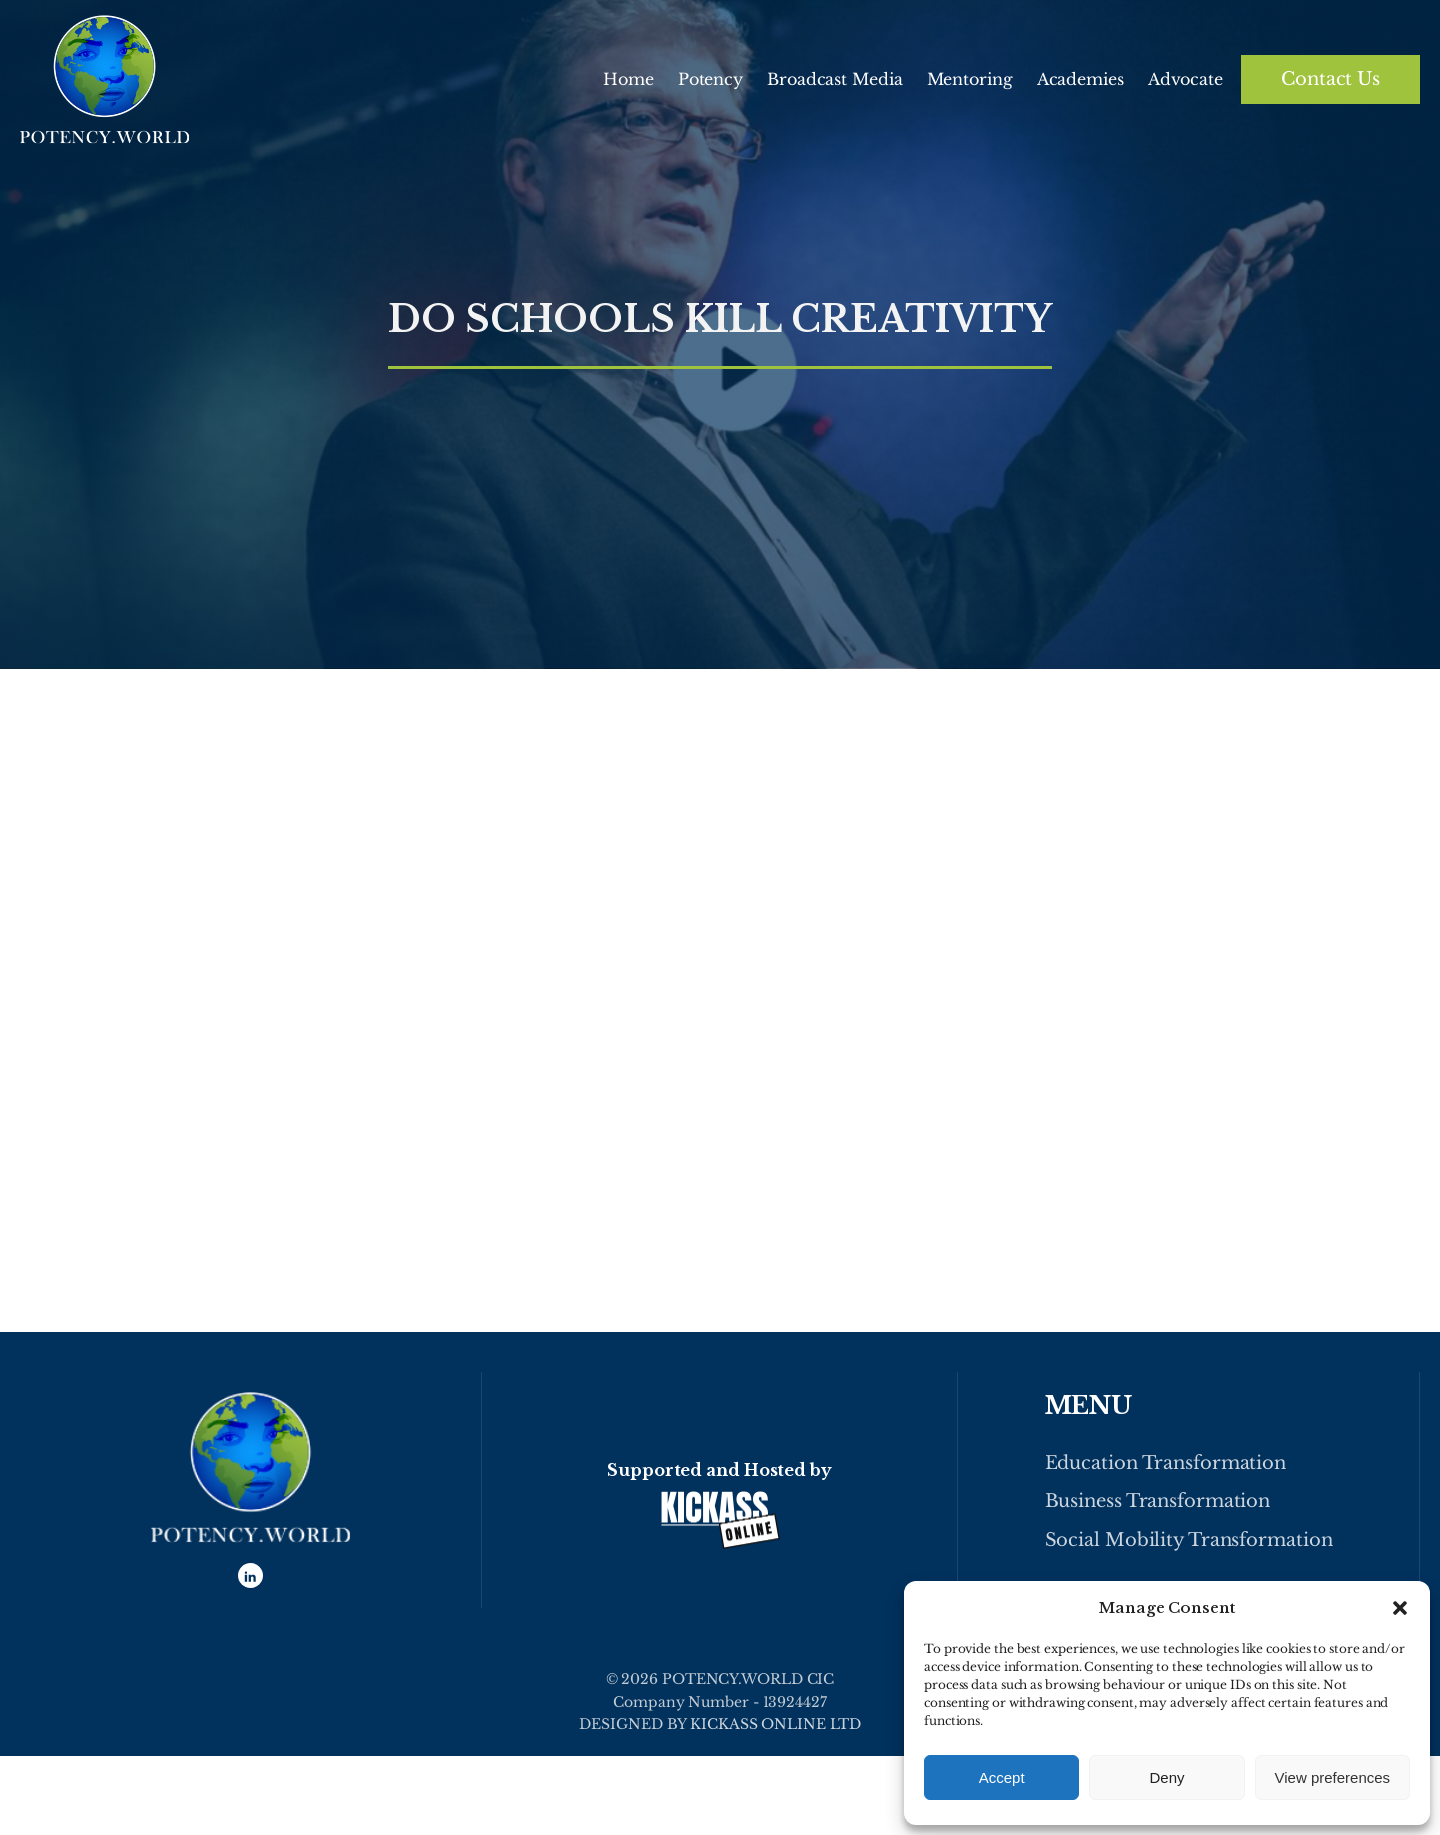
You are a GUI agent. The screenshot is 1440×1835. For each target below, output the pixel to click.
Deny (1166, 1777)
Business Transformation (1158, 1501)
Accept (1002, 1777)
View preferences (1333, 1777)
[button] (1400, 1608)
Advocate (1185, 79)
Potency (710, 79)
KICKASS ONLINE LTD (775, 1724)
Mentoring (970, 79)
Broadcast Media (835, 79)
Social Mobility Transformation (1189, 1540)
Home (628, 79)
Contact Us (1330, 79)
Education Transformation (1166, 1463)
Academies (1080, 79)
